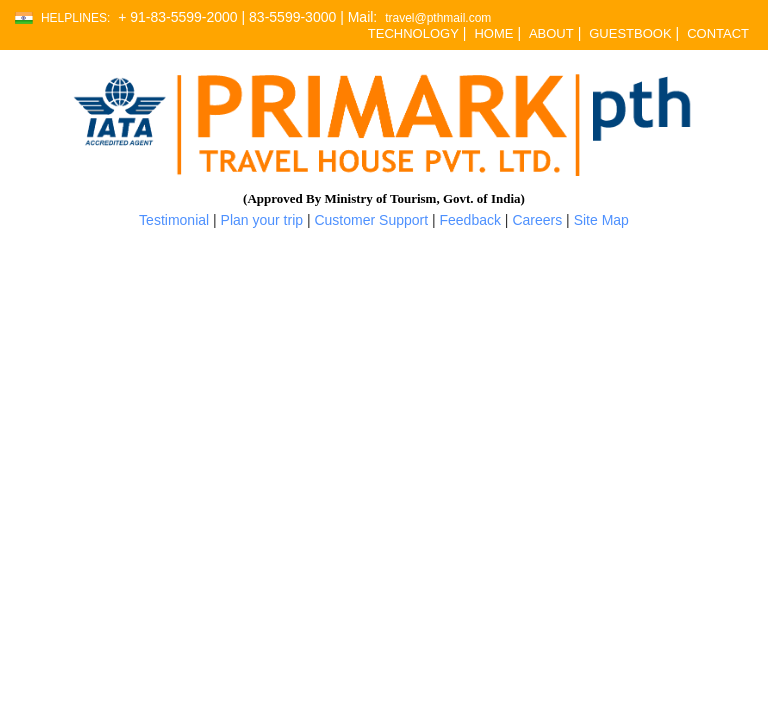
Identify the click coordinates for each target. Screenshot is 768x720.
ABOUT (551, 33)
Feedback (470, 220)
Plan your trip (262, 220)
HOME (493, 33)
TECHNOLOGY (413, 33)
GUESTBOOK (630, 33)
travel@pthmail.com (438, 18)
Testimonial (174, 220)
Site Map (601, 220)
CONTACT (718, 33)
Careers (537, 220)
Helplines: (75, 18)
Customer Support (371, 220)
